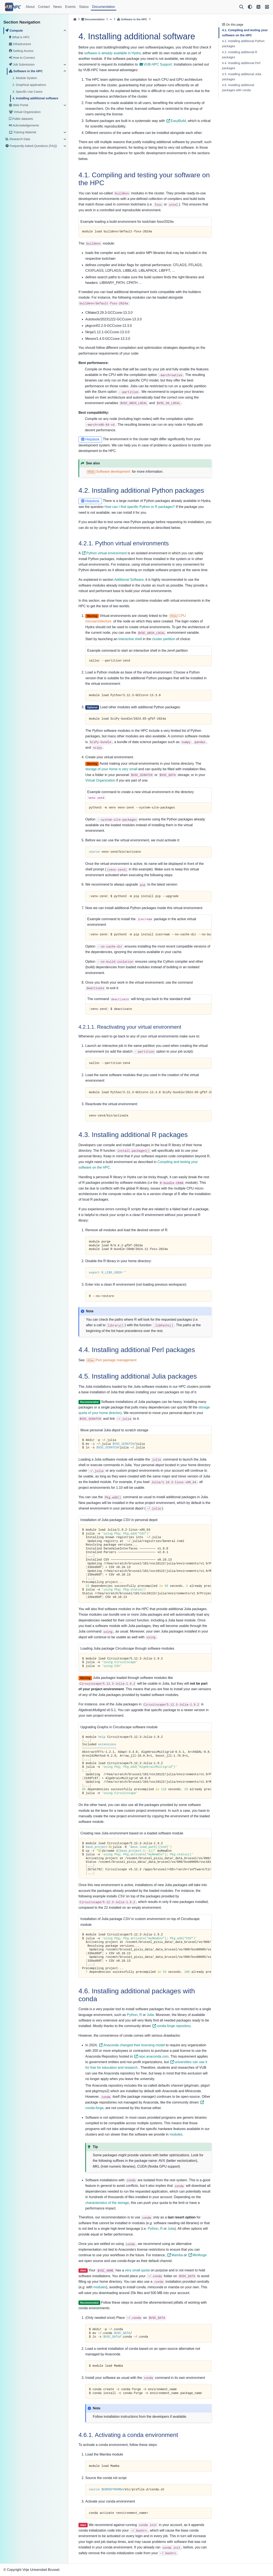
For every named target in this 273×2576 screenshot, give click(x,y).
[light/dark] (250, 6)
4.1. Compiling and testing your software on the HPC (245, 32)
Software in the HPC (26, 71)
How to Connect (22, 57)
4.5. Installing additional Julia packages (241, 76)
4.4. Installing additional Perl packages (241, 65)
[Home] (74, 19)
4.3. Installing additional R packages (239, 54)
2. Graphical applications (29, 85)
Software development (108, 471)
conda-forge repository (171, 2026)
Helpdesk (90, 439)
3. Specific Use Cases (27, 91)
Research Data (18, 139)
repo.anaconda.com (151, 2056)
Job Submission (22, 64)
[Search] (241, 6)
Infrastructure (20, 44)
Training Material (22, 132)
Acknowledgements (24, 125)
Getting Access (21, 51)
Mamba (175, 2255)
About (30, 7)
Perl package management (111, 1360)
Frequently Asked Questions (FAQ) (31, 146)
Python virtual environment (104, 553)
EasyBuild (176, 121)
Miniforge (198, 2255)
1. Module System (24, 78)
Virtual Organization (25, 112)
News (57, 7)
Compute (14, 30)
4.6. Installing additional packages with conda (238, 87)
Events (70, 7)
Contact (44, 7)
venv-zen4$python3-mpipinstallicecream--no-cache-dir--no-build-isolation (150, 934)
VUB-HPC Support (155, 64)
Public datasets (21, 118)
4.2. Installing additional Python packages (243, 43)
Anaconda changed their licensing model (132, 2045)
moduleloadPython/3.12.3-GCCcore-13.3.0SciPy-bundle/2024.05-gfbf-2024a (150, 1092)
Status (84, 7)
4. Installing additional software (35, 98)
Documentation (103, 7)
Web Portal (18, 105)
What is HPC (19, 37)
